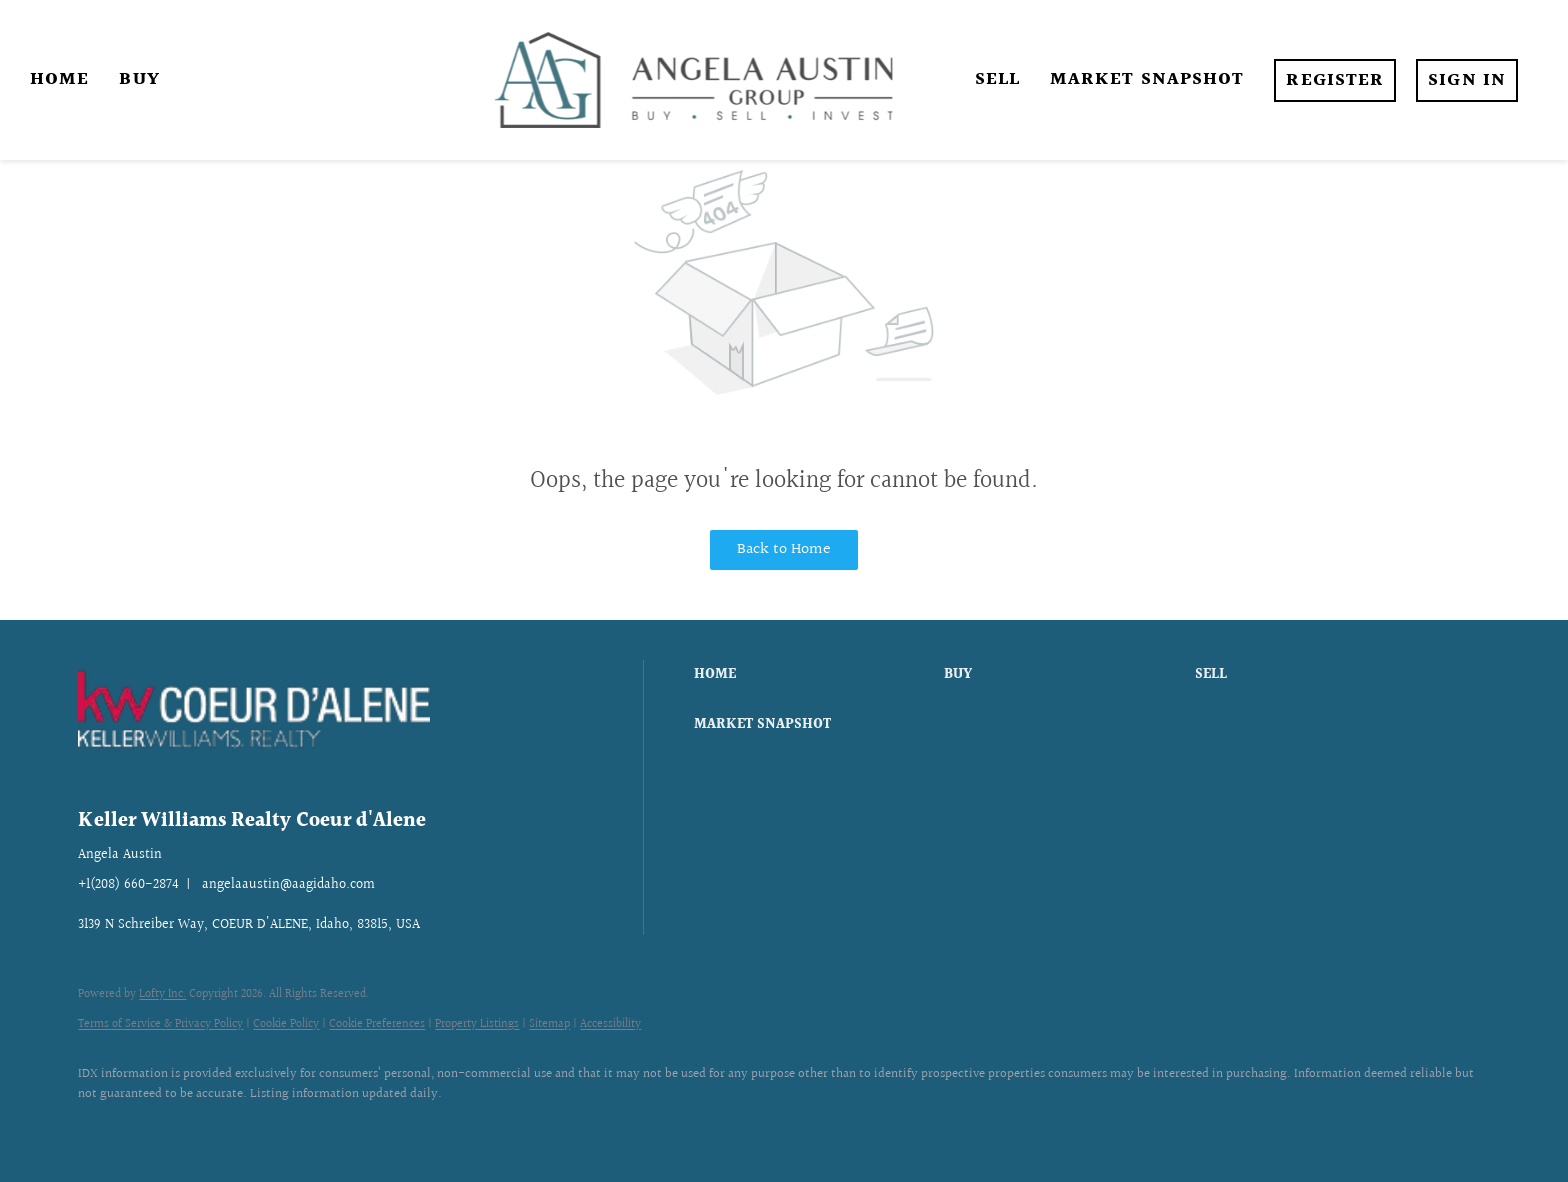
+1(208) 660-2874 (128, 885)
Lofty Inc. (162, 994)
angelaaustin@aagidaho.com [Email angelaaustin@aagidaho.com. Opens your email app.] (288, 885)
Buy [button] (139, 79)
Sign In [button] (1467, 80)
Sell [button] (997, 79)
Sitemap (549, 1024)
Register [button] (1335, 80)
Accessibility (610, 1024)
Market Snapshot (1147, 79)
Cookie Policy (286, 1024)
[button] (814, 675)
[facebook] (102, 1128)
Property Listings (477, 1024)
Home (59, 79)
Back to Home (784, 549)
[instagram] (160, 1128)
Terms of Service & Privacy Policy (160, 1024)
